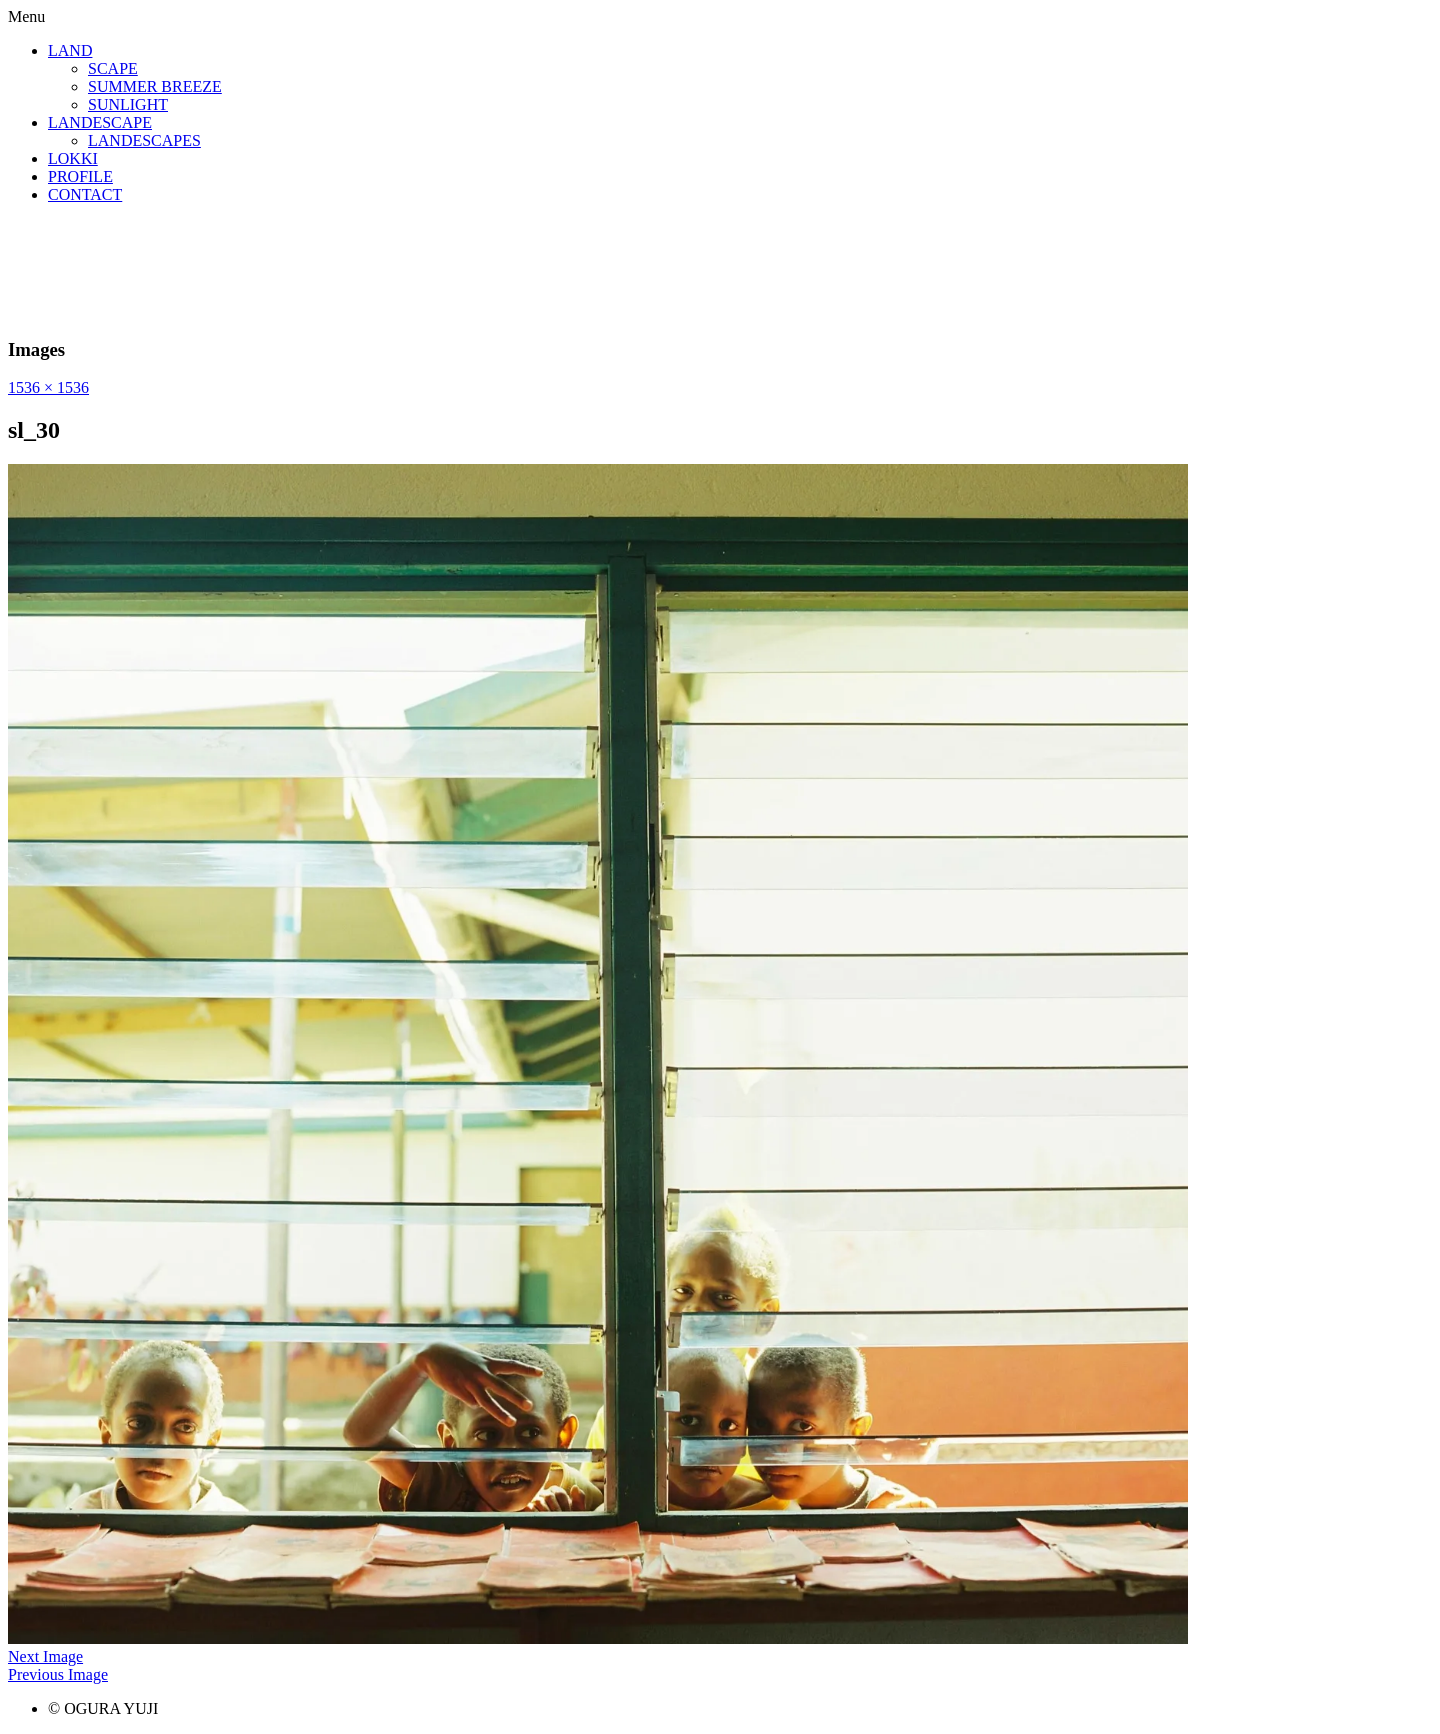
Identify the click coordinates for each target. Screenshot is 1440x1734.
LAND (70, 50)
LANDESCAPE (100, 122)
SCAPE (113, 68)
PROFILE (80, 176)
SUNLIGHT (128, 104)
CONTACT (85, 194)
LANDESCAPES (144, 140)
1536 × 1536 (48, 387)
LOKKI (73, 158)
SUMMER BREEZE (155, 86)
